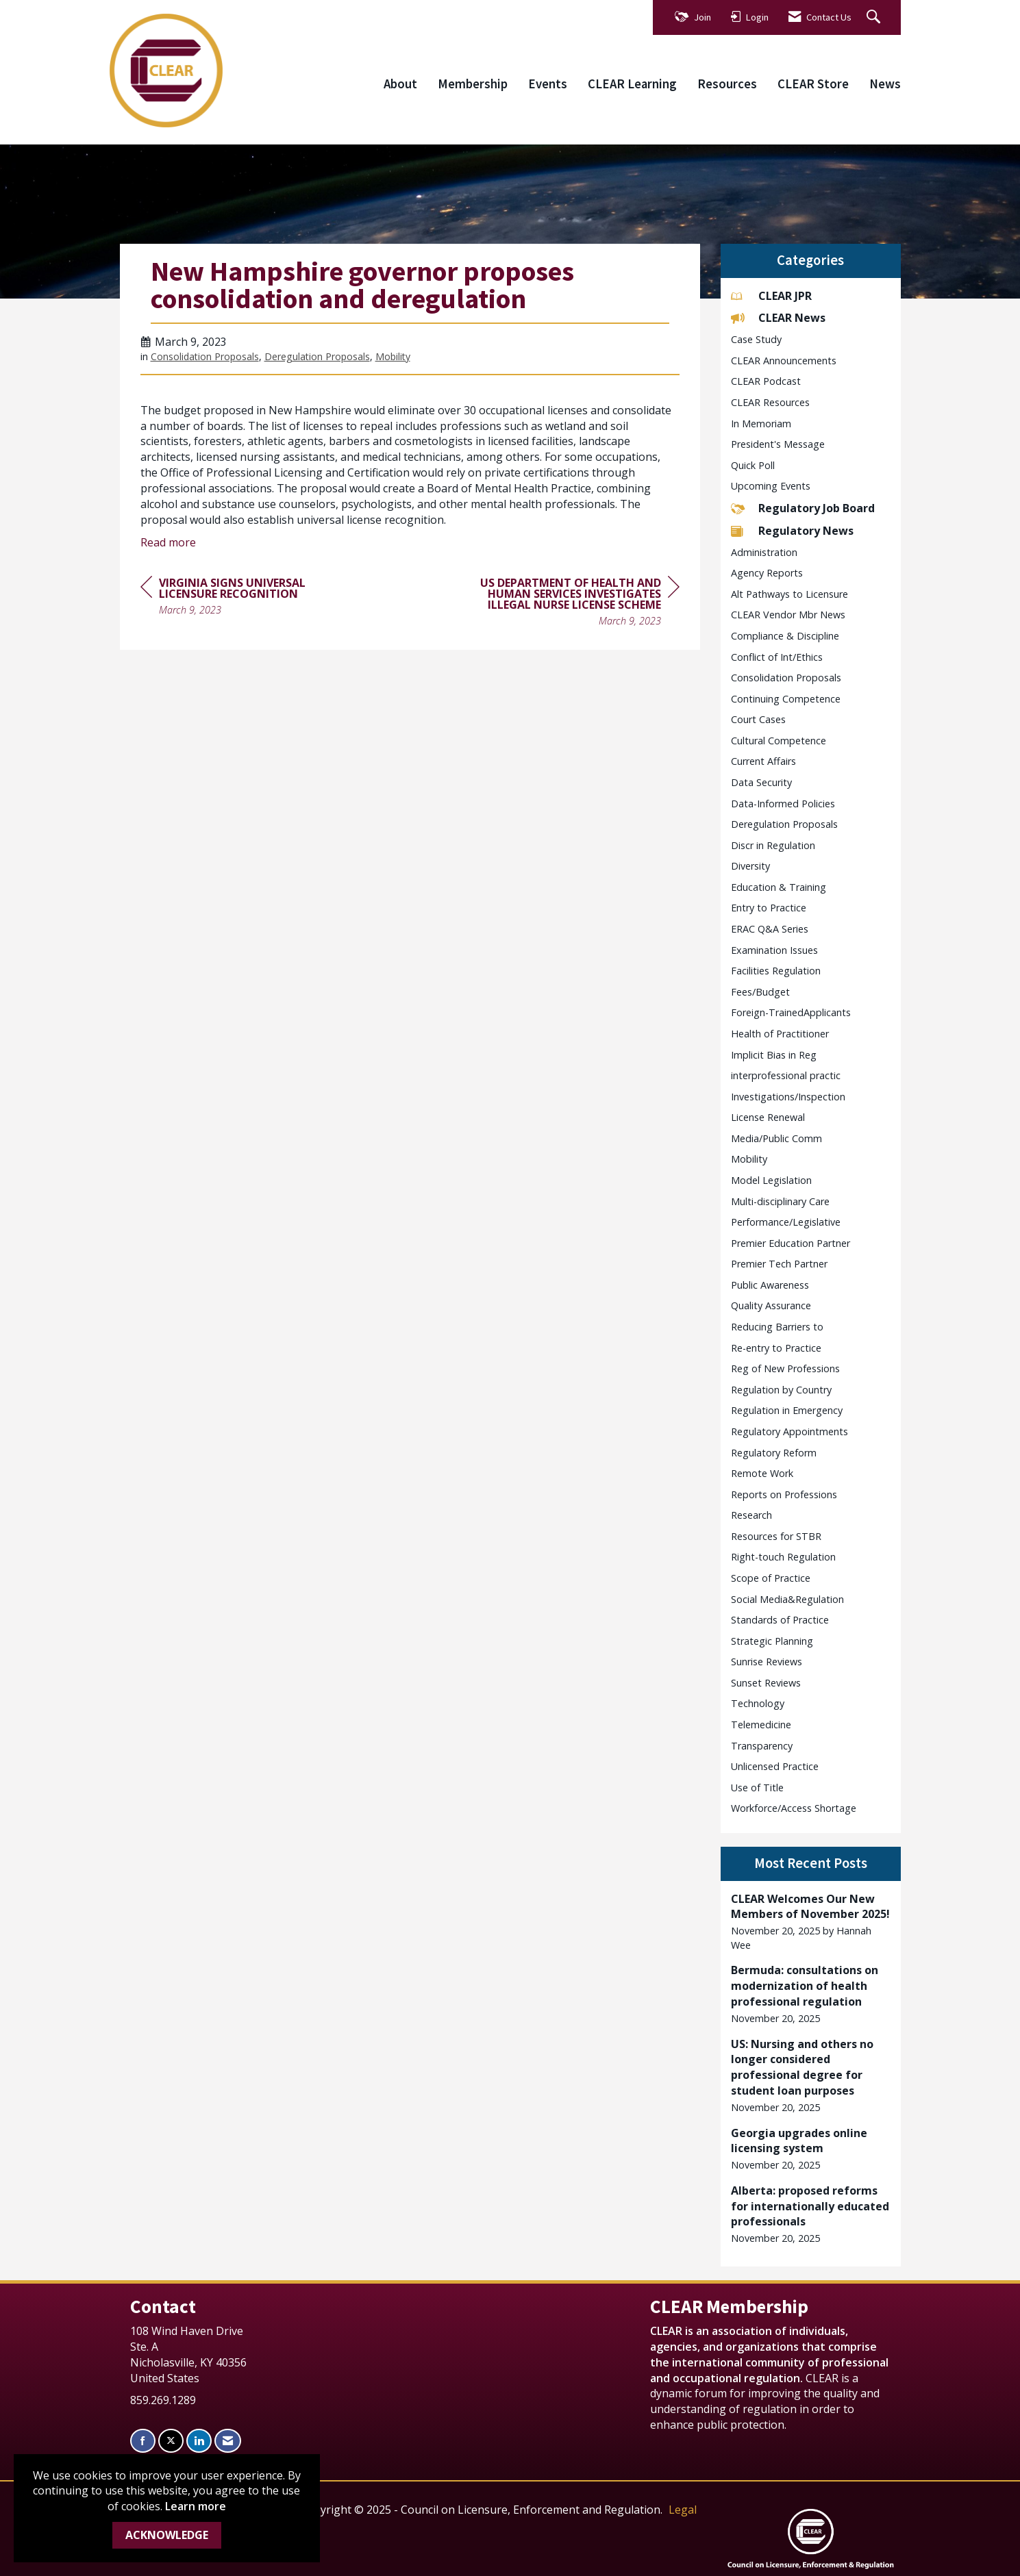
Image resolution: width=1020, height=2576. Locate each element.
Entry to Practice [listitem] (768, 907)
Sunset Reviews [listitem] (766, 1682)
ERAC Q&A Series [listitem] (769, 928)
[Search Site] (875, 17)
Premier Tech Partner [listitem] (779, 1263)
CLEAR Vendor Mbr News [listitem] (788, 614)
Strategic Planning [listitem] (772, 1640)
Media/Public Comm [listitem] (776, 1138)
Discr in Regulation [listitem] (773, 845)
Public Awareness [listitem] (770, 1284)
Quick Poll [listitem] (753, 465)
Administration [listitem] (764, 552)
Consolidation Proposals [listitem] (786, 677)
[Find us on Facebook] (143, 2441)
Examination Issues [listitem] (774, 950)
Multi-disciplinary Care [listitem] (780, 1201)
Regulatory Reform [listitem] (774, 1452)
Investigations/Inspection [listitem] (788, 1096)
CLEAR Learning (632, 84)
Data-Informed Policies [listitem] (783, 803)
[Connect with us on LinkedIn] (199, 2441)
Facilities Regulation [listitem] (776, 970)
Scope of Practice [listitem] (770, 1577)
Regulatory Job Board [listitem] (803, 508)
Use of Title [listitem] (757, 1787)
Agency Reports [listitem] (767, 572)
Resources (727, 84)
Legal (683, 2509)
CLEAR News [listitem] (778, 317)
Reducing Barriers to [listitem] (777, 1326)
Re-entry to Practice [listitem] (776, 1347)
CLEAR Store (813, 84)
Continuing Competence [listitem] (786, 698)
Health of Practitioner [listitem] (780, 1033)
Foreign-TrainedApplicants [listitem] (791, 1012)
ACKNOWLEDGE (166, 2534)
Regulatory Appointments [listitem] (789, 1431)
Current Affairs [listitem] (763, 761)
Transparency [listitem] (762, 1745)
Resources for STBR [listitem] (776, 1536)
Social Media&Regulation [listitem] (787, 1599)
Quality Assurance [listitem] (771, 1305)
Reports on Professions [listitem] (784, 1494)
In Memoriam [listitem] (761, 423)
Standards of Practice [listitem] (780, 1619)
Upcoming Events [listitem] (770, 485)
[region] (577, 603)
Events (547, 84)
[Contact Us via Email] (227, 2441)
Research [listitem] (751, 1514)
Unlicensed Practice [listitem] (775, 1766)
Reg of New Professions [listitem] (785, 1368)
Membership (473, 84)
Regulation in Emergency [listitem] (787, 1410)
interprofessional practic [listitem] (786, 1075)
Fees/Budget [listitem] (760, 991)
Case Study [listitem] (756, 339)
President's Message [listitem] (778, 444)
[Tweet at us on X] (171, 2441)
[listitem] (811, 1922)
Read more (168, 542)
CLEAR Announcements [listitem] (783, 360)
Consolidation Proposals (205, 356)
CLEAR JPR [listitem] (771, 295)
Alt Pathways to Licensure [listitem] (789, 594)
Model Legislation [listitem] (771, 1180)
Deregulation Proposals (317, 356)
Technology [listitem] (757, 1703)
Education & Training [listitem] (778, 887)
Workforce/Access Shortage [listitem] (793, 1808)
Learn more (195, 2506)
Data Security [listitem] (761, 782)
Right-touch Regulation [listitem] (783, 1556)
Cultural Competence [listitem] (778, 740)
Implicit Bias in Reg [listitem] (774, 1054)
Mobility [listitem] (749, 1158)
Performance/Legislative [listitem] (786, 1221)
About (400, 84)
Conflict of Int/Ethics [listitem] (777, 657)
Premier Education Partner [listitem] (790, 1243)
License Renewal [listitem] (768, 1117)
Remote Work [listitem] (762, 1473)
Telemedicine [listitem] (761, 1724)
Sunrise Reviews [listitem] (766, 1661)
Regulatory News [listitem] (792, 530)
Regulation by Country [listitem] (781, 1389)
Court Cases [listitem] (758, 719)
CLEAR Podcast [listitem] (766, 381)
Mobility (392, 356)
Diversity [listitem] (750, 865)
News (885, 84)
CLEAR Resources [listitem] (770, 402)
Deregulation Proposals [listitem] (784, 824)
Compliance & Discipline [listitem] (785, 635)
